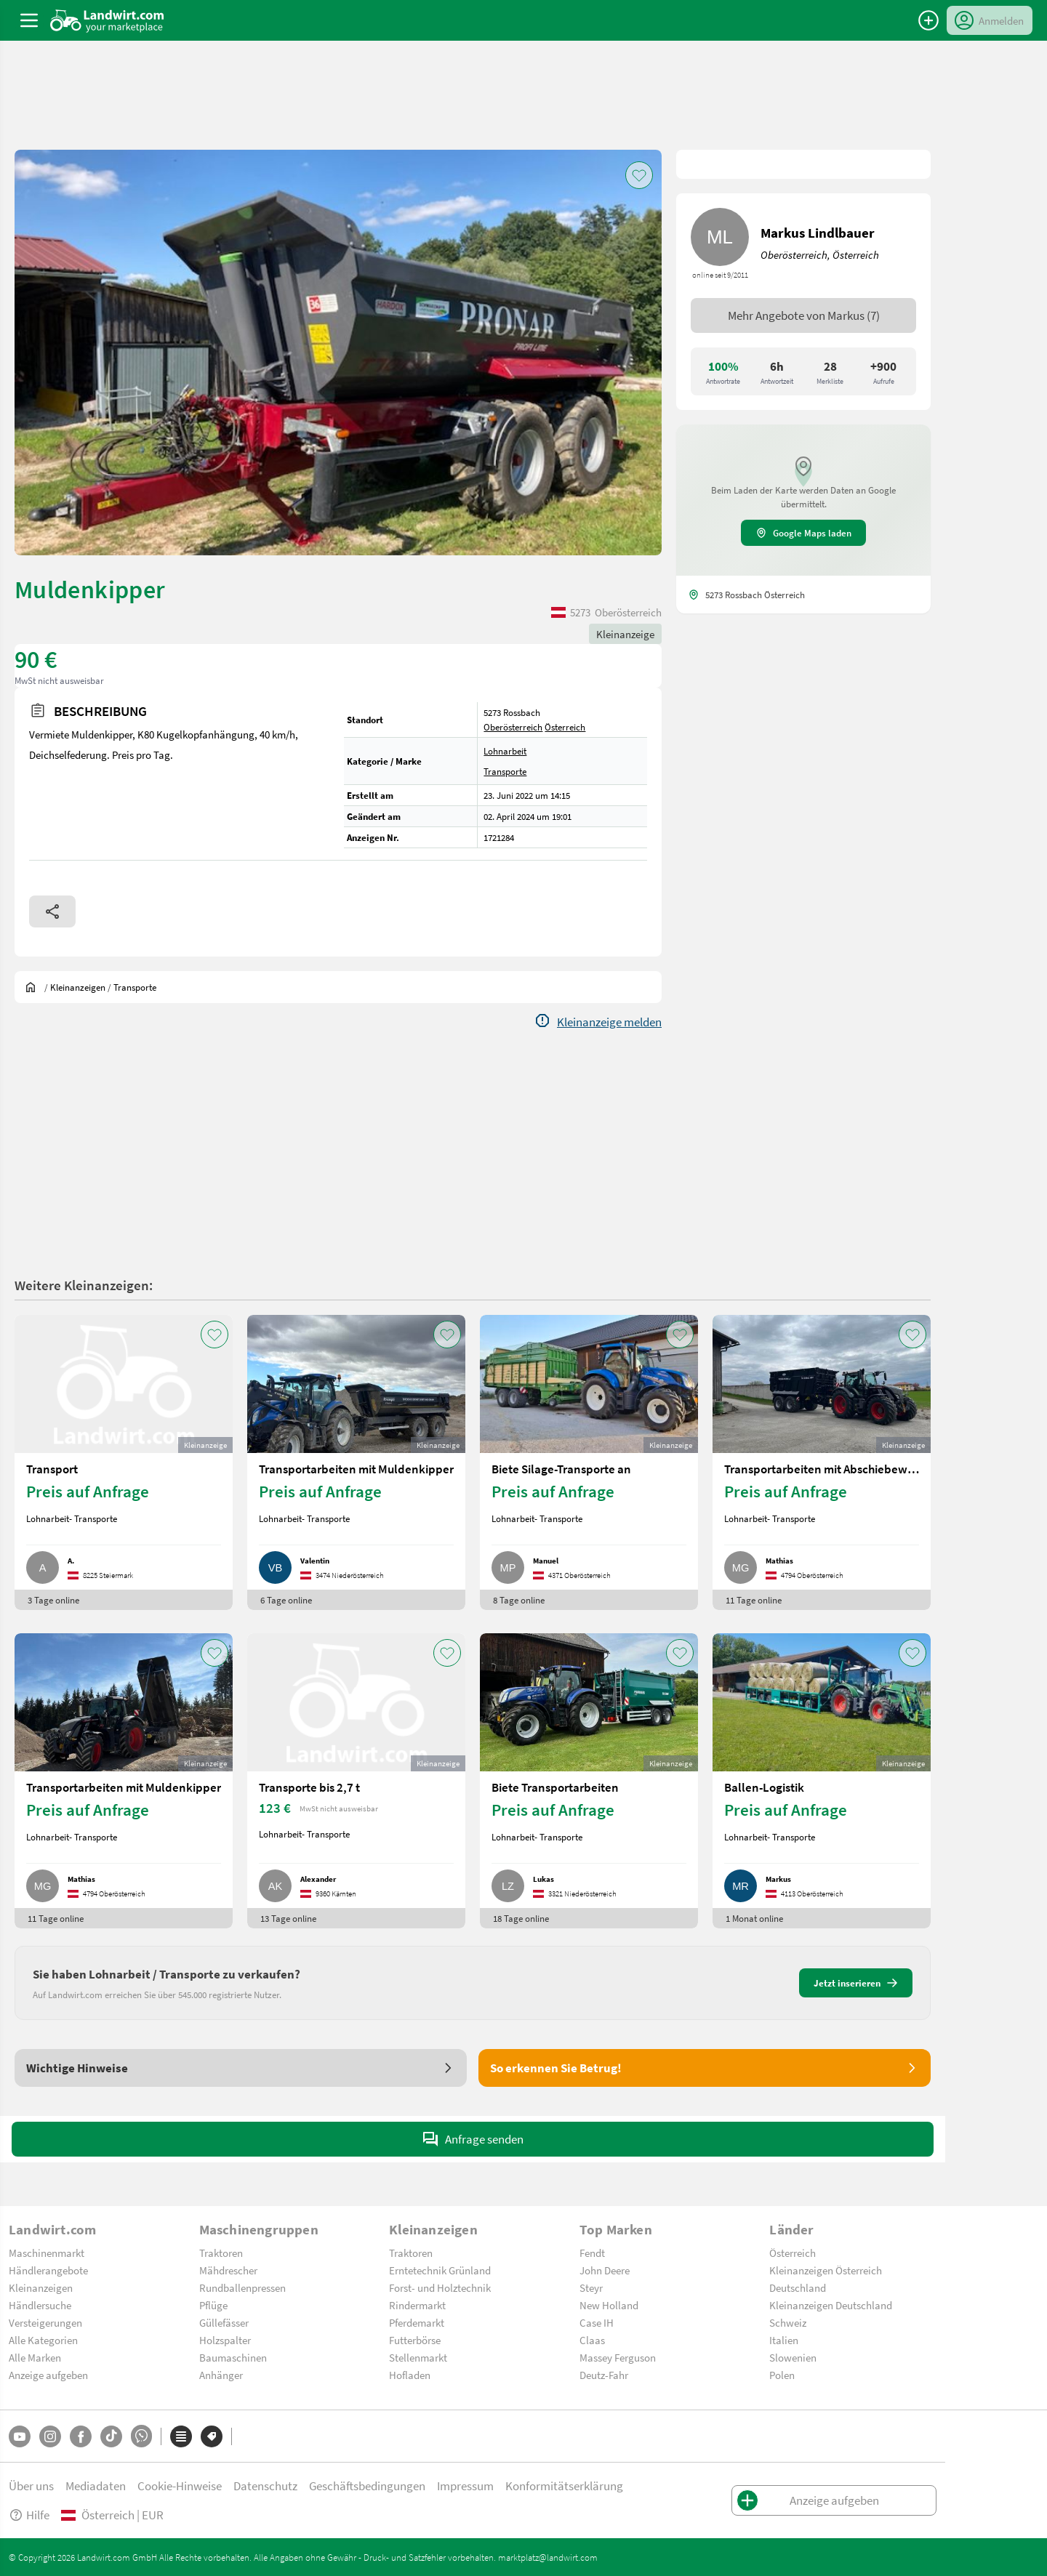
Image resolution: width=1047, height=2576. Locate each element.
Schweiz (787, 2322)
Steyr (591, 2287)
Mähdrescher (228, 2270)
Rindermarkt (417, 2305)
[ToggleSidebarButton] (29, 20)
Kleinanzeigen (41, 2287)
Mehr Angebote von (804, 315)
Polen (782, 2374)
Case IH (596, 2322)
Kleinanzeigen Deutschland (830, 2305)
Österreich (565, 726)
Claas (592, 2340)
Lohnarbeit (505, 750)
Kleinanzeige (625, 634)
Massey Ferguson (617, 2357)
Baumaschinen (233, 2357)
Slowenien (793, 2357)
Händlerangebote (48, 2270)
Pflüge (213, 2305)
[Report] (598, 1022)
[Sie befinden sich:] (34, 987)
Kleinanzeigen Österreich (825, 2270)
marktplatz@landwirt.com (548, 2557)
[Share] (52, 911)
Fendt (592, 2252)
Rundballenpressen (242, 2287)
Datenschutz (265, 2485)
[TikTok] (111, 2436)
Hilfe (29, 2514)
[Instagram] (50, 2436)
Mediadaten (95, 2485)
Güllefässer (224, 2322)
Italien (783, 2340)
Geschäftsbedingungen (367, 2485)
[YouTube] (20, 2436)
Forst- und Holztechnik (440, 2287)
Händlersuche (40, 2305)
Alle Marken (35, 2357)
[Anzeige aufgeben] (928, 20)
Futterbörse (415, 2340)
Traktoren (221, 2252)
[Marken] (211, 2436)
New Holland (608, 2305)
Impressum (465, 2485)
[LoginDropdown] (989, 20)
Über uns (31, 2485)
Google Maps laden (803, 532)
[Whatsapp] (141, 2436)
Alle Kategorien (43, 2340)
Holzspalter (225, 2340)
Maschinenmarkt (46, 2252)
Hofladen (409, 2374)
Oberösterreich (513, 726)
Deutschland (797, 2287)
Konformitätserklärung (564, 2485)
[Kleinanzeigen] (77, 987)
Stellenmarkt (418, 2357)
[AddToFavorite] (639, 175)
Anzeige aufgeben (48, 2374)
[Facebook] (81, 2436)
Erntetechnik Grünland (440, 2270)
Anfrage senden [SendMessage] (473, 2139)
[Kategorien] (181, 2436)
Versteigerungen (45, 2322)
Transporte (505, 771)
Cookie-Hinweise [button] (179, 2485)
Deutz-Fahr (603, 2374)
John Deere (604, 2270)
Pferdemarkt (416, 2322)
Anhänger (221, 2374)
